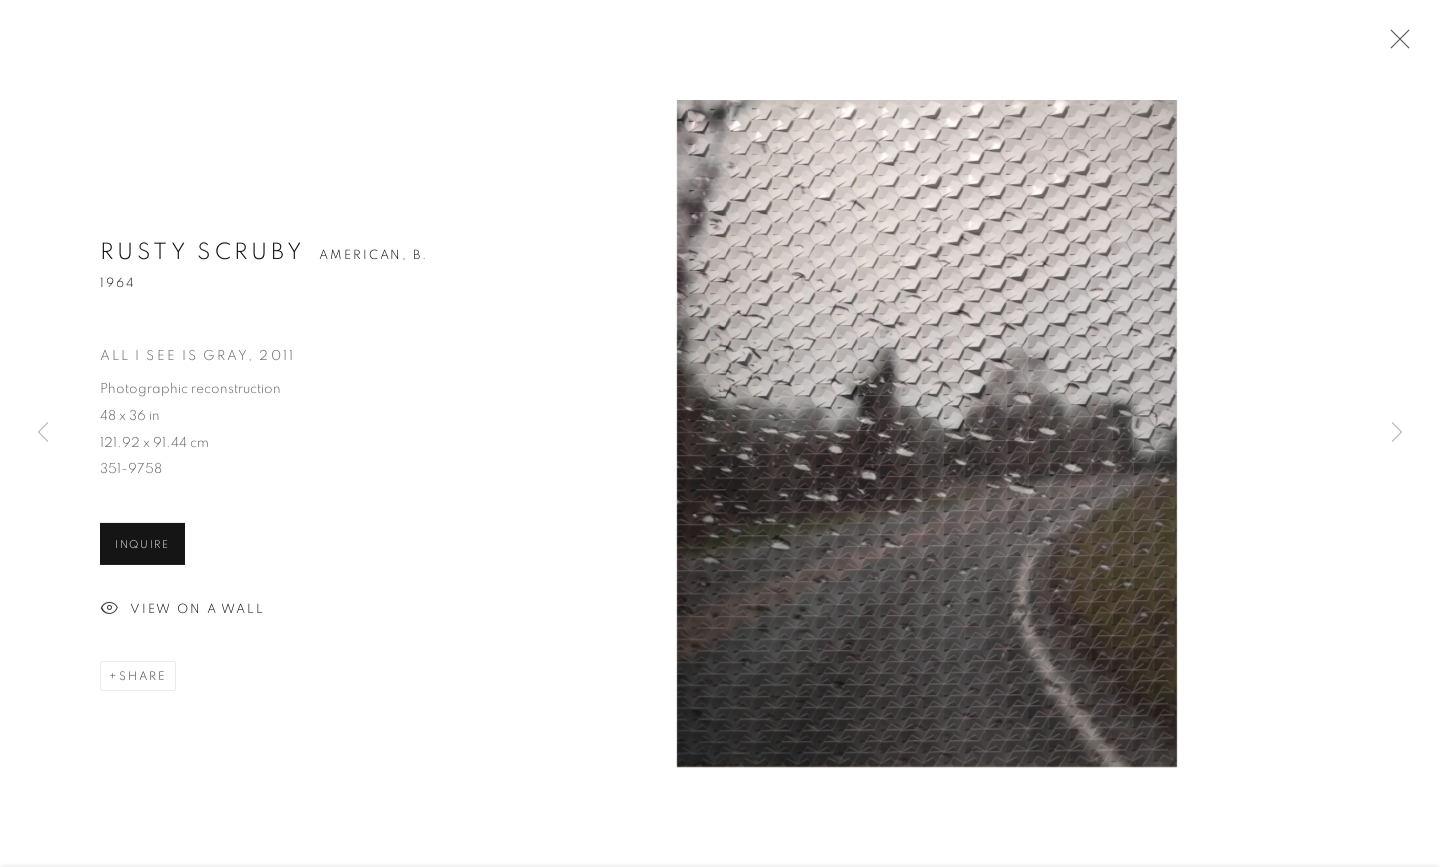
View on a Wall (182, 612)
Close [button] (1395, 45)
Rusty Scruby (203, 254)
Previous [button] (43, 433)
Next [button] (1397, 433)
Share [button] (143, 678)
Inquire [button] (142, 546)
